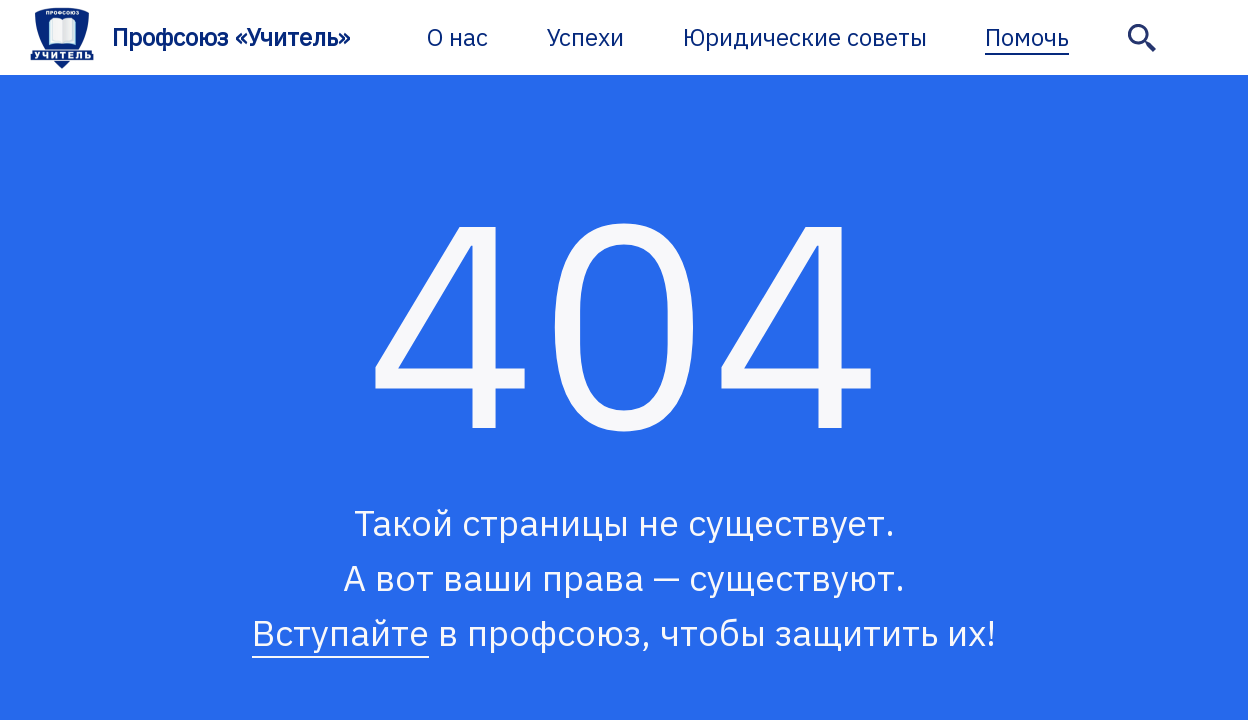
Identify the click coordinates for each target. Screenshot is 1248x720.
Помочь (1027, 37)
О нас (457, 37)
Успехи (585, 37)
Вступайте (340, 632)
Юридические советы (805, 37)
